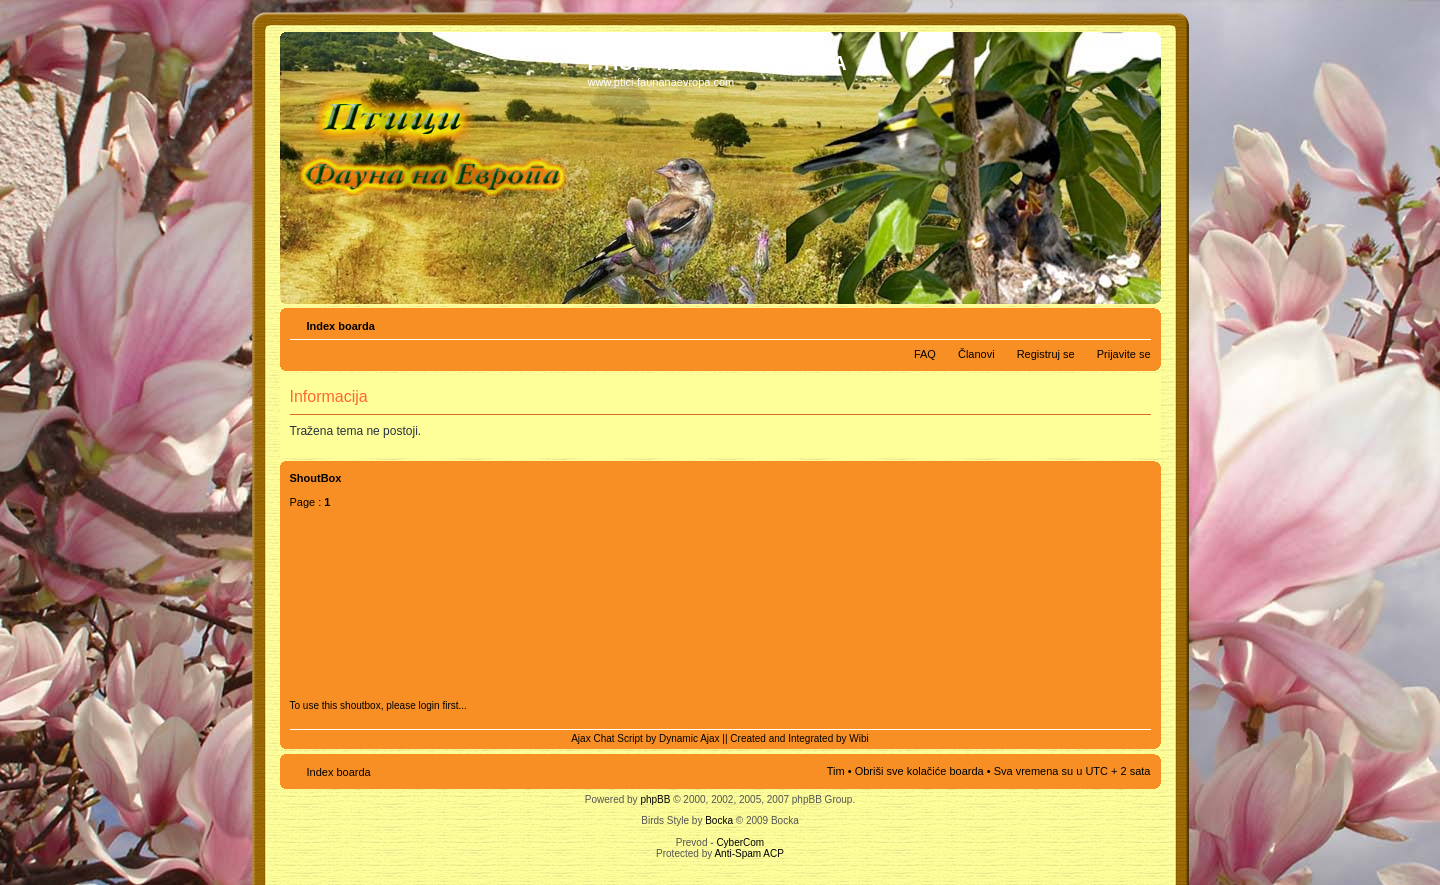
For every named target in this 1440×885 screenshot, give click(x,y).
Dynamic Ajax (689, 738)
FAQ (925, 354)
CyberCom (740, 842)
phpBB (655, 799)
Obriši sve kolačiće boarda (919, 771)
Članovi (976, 354)
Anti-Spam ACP (748, 853)
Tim (836, 771)
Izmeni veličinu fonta (1136, 322)
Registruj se (1046, 354)
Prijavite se (1124, 354)
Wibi (858, 738)
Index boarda (341, 326)
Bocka (719, 820)
